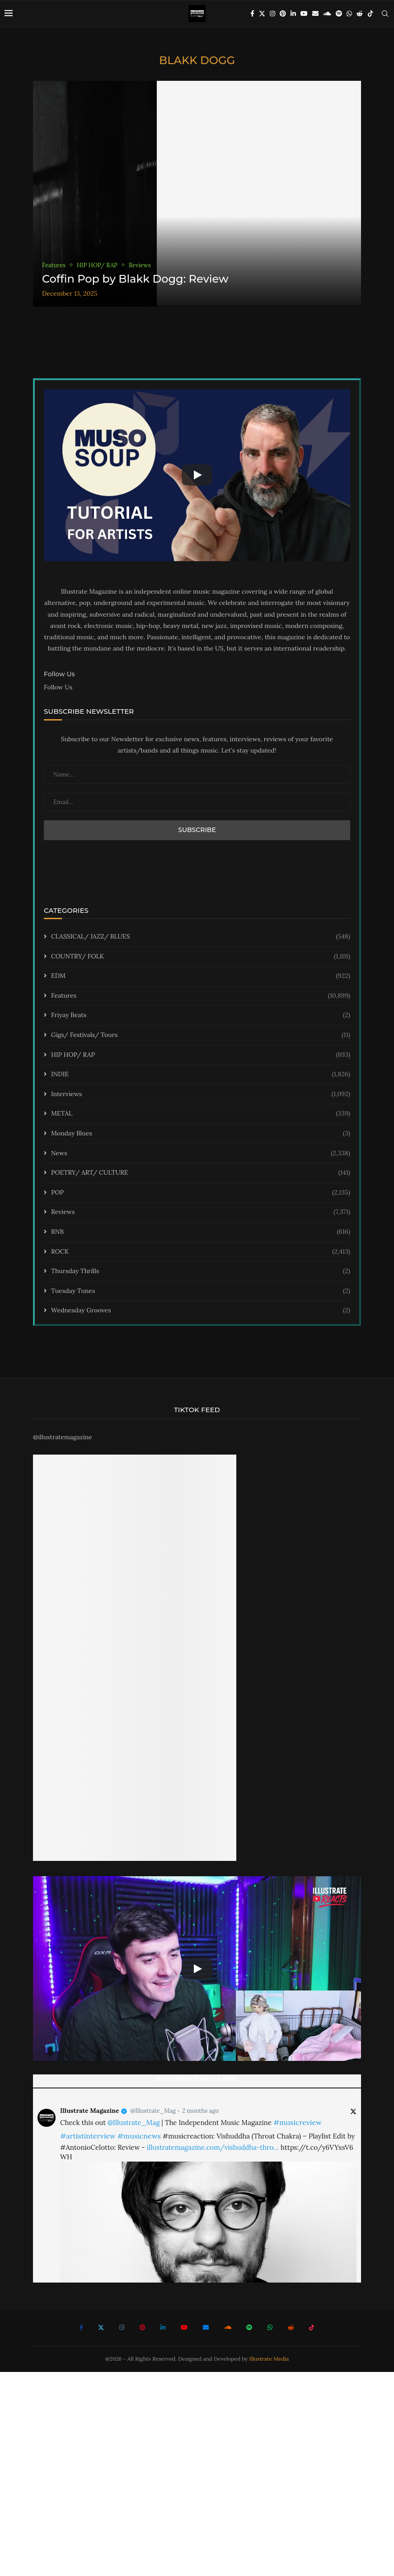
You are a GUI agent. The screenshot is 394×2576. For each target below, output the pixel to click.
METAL (200, 1113)
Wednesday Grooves (200, 1310)
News (200, 1153)
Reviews (200, 1212)
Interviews (200, 1094)
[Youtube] (304, 13)
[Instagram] (272, 13)
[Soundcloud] (327, 13)
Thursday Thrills (200, 1271)
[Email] (315, 13)
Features (200, 995)
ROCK (200, 1251)
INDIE (200, 1074)
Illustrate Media (269, 2358)
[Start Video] (197, 475)
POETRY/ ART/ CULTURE (200, 1172)
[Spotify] (339, 13)
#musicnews (139, 2135)
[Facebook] (252, 13)
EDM (200, 976)
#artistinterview (88, 2135)
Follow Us (58, 687)
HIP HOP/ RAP (200, 1055)
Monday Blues (200, 1133)
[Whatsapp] (349, 13)
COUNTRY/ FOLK (200, 956)
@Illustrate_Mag (153, 2111)
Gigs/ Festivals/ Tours (200, 1035)
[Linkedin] (293, 13)
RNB (200, 1232)
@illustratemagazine (62, 1437)
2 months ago (200, 2111)
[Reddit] (359, 13)
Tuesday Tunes (200, 1291)
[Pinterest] (283, 13)
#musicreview (297, 2122)
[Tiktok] (370, 13)
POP (200, 1192)
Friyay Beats (200, 1015)
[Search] (384, 13)
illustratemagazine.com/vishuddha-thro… (213, 2147)
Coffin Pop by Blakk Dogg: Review (135, 278)
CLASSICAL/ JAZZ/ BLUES (200, 936)
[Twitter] (262, 13)
